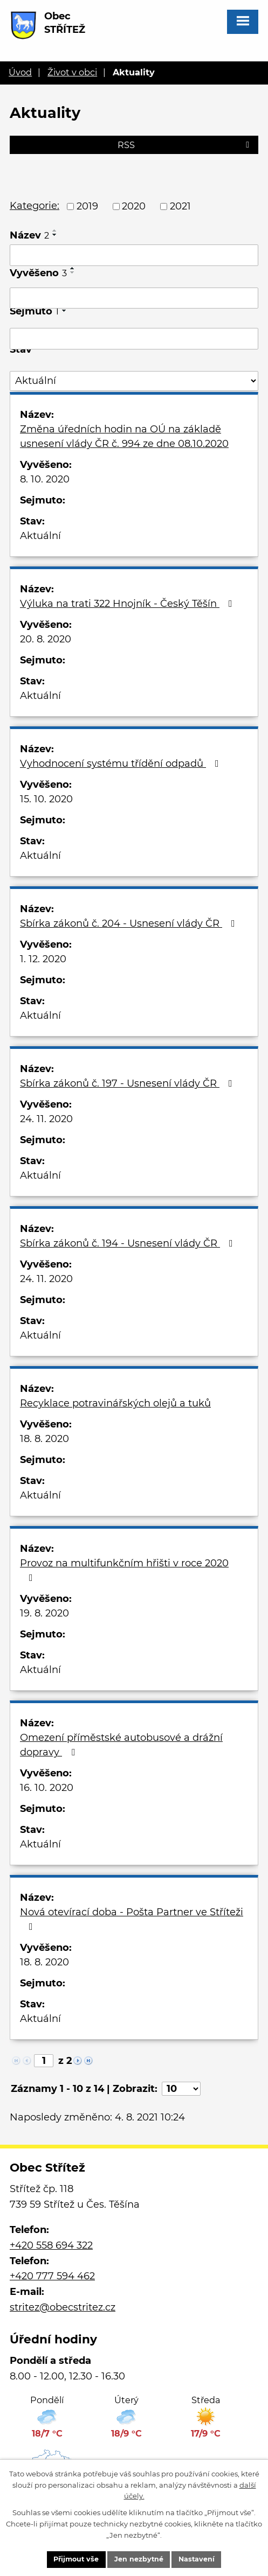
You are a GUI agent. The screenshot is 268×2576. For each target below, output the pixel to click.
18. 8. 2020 (44, 1439)
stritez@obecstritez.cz (62, 2307)
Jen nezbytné (139, 2558)
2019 (87, 206)
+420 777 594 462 (52, 2276)
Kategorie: (34, 206)
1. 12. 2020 (43, 959)
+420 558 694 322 (51, 2245)
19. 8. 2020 (44, 1613)
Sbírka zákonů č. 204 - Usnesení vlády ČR (129, 923)
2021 (180, 206)
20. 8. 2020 (45, 639)
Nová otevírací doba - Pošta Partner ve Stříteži (131, 1918)
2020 (134, 206)
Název (29, 235)
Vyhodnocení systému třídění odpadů (121, 763)
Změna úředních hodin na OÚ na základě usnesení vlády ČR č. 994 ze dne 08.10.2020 (124, 436)
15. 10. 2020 (46, 799)
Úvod (20, 72)
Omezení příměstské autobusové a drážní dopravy (121, 1745)
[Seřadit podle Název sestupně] (55, 235)
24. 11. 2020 (46, 1119)
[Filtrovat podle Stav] (134, 381)
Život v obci (72, 72)
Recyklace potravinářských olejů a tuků (115, 1403)
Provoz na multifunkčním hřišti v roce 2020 (124, 1570)
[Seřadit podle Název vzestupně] (55, 230)
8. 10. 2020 (45, 479)
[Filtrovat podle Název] (134, 255)
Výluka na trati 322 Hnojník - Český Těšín (128, 604)
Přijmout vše (75, 2558)
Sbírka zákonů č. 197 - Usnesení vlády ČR (128, 1083)
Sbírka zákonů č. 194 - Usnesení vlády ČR (128, 1243)
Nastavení (198, 2558)
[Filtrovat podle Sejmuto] (134, 338)
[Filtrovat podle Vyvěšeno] (134, 298)
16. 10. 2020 (46, 1788)
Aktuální (40, 536)
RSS (185, 144)
